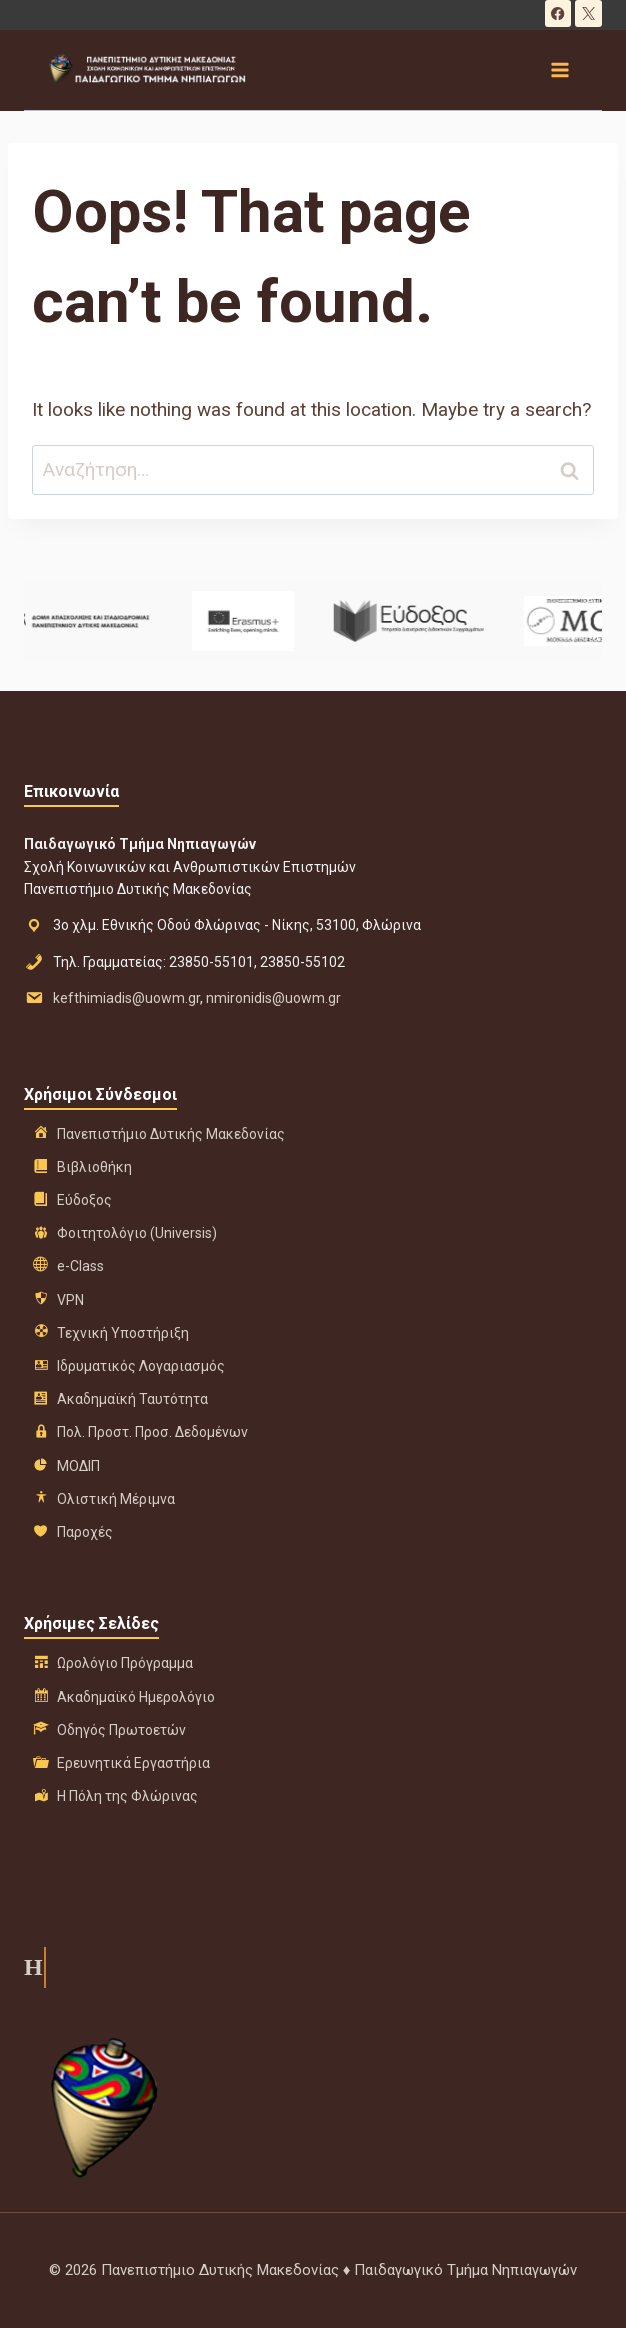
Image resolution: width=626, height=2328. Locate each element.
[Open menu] (559, 69)
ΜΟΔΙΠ (78, 1466)
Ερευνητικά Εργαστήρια (133, 1763)
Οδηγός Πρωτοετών (121, 1730)
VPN (70, 1300)
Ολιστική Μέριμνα (116, 1499)
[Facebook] (558, 13)
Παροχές (85, 1532)
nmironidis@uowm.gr (273, 998)
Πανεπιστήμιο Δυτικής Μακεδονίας (171, 1134)
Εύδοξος (84, 1200)
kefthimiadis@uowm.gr (126, 998)
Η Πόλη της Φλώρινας (127, 1796)
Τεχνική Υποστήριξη (123, 1333)
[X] (588, 13)
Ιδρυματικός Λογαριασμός (141, 1366)
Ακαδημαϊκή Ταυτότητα (132, 1399)
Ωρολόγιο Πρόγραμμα (125, 1663)
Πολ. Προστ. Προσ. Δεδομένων (152, 1432)
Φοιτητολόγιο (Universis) (137, 1233)
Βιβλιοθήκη (94, 1167)
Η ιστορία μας (31, 1967)
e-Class (80, 1266)
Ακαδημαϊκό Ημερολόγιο (136, 1697)
